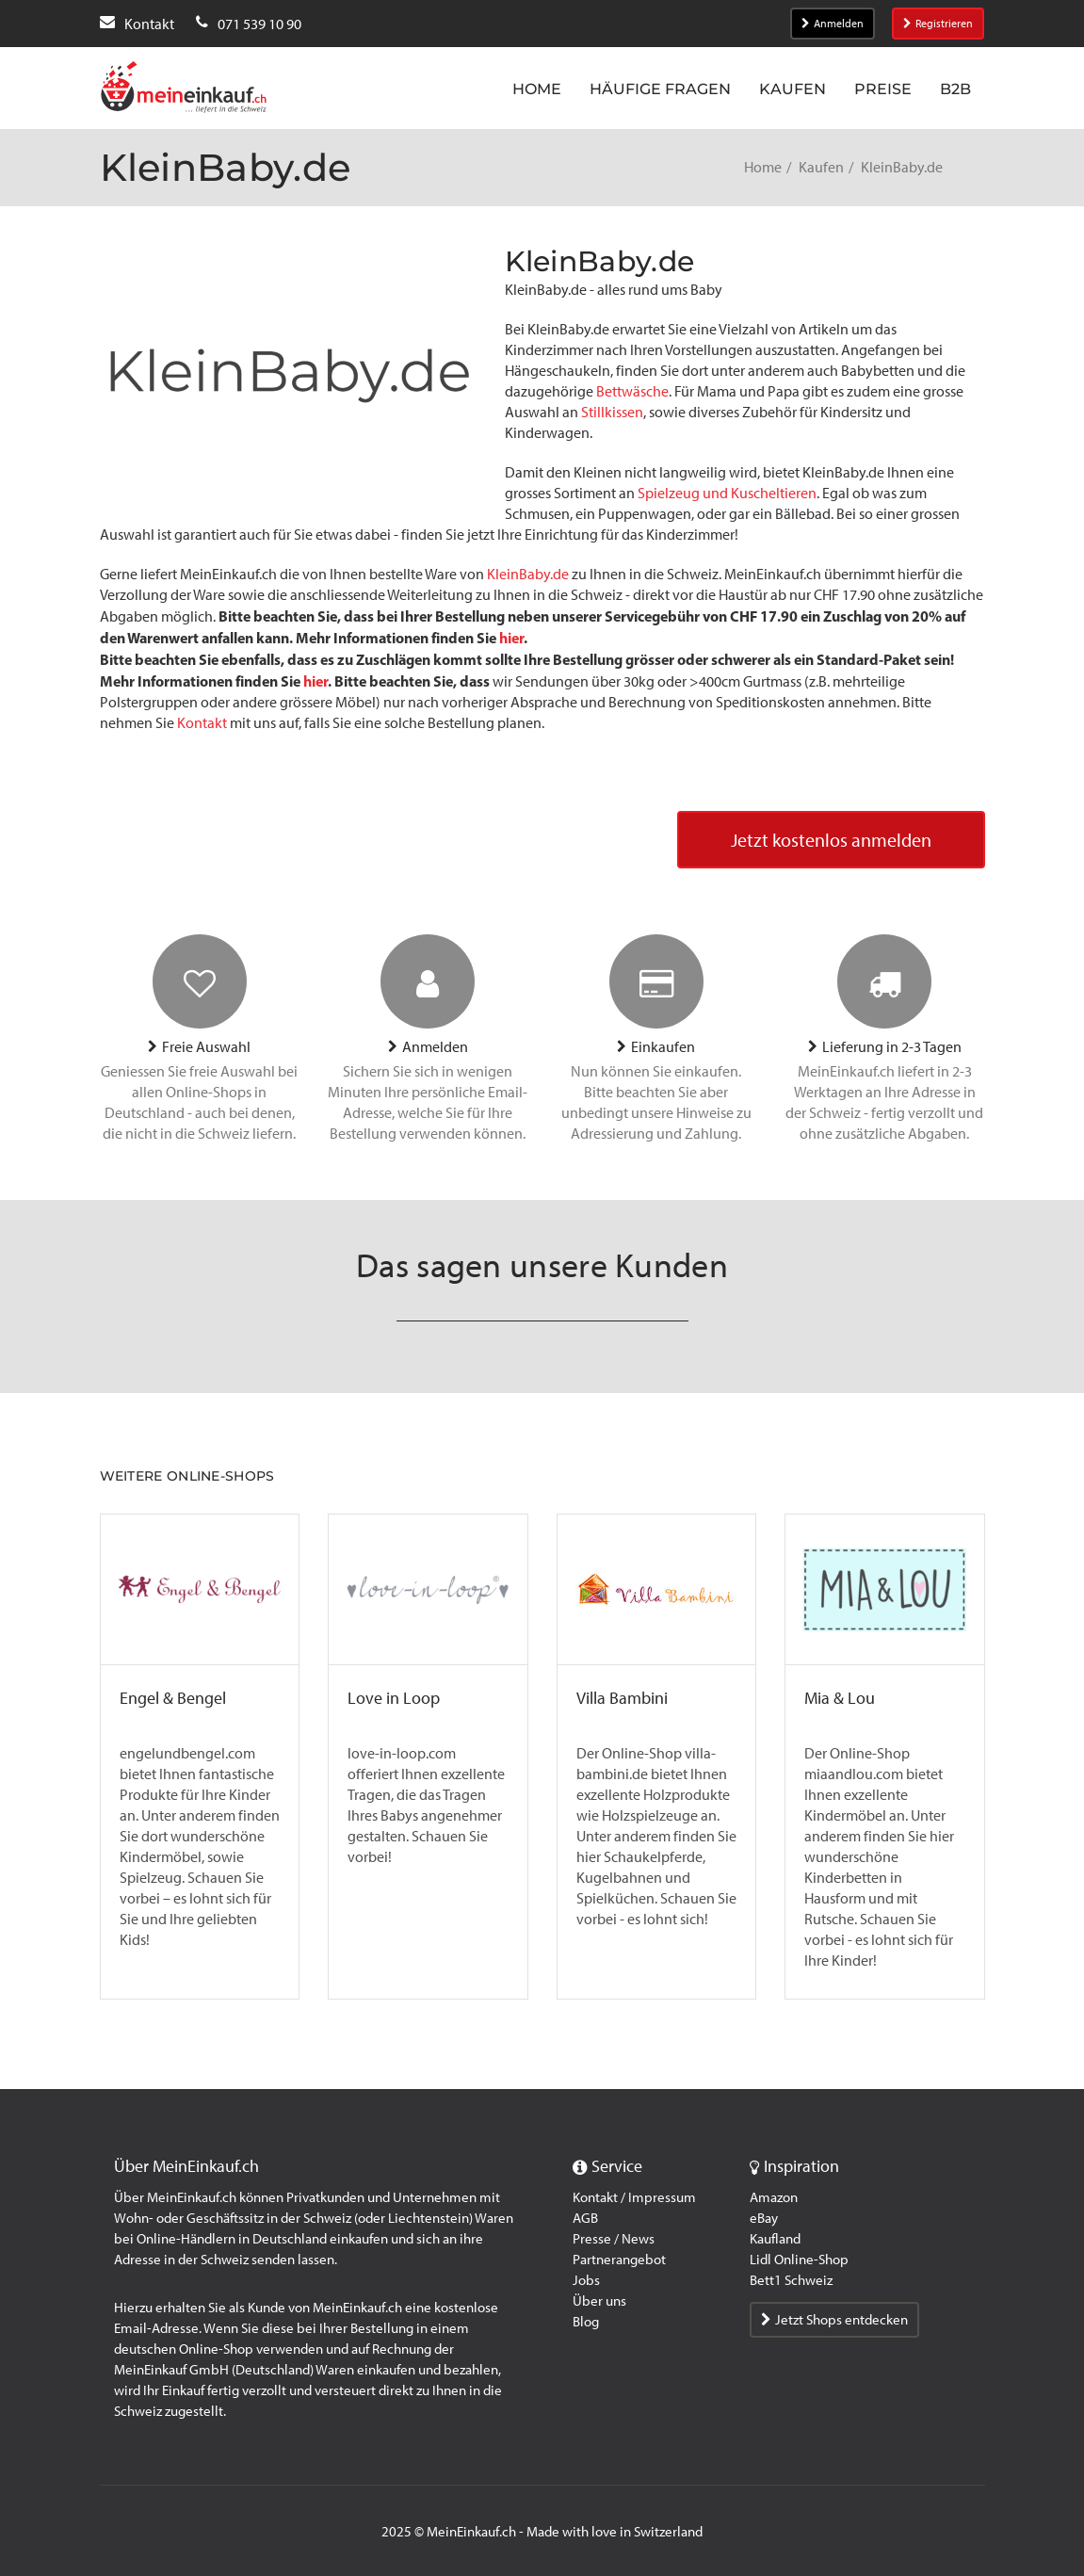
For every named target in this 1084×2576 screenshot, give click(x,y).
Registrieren (938, 23)
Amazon (774, 2197)
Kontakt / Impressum (634, 2197)
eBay (764, 2218)
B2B (955, 89)
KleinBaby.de (528, 574)
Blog (586, 2321)
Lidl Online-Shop (799, 2259)
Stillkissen (612, 412)
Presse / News (614, 2238)
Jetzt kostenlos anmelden (831, 840)
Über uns (599, 2300)
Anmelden (832, 23)
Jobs (586, 2280)
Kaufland (775, 2238)
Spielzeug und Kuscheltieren (727, 493)
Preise (883, 89)
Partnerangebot (619, 2259)
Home (536, 89)
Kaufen (792, 89)
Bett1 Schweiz (791, 2280)
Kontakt (202, 723)
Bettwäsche (632, 391)
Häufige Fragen (660, 89)
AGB (585, 2218)
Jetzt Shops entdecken (834, 2319)
